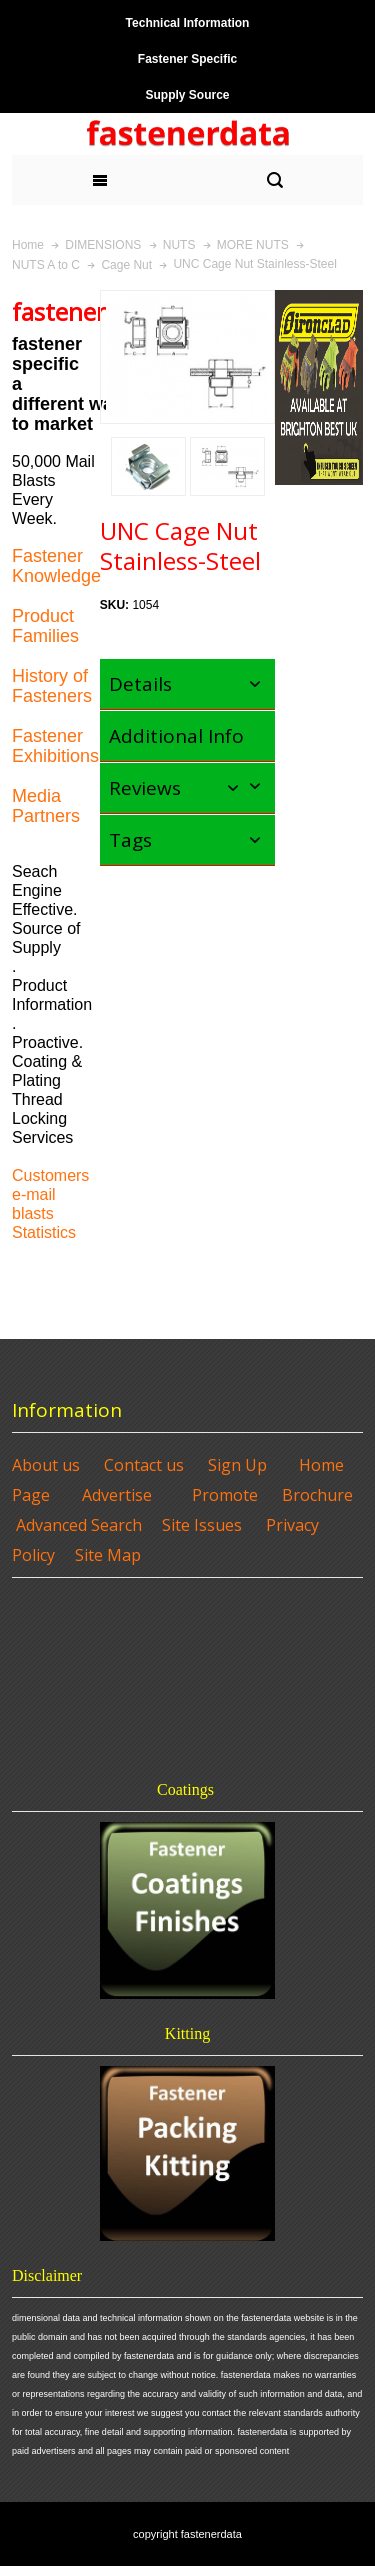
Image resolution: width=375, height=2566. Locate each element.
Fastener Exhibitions (55, 746)
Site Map (108, 1555)
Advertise (117, 1495)
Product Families (45, 626)
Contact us (144, 1465)
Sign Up (237, 1465)
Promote (225, 1495)
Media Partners (46, 806)
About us (46, 1465)
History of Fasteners (52, 686)
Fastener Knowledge (56, 566)
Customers (50, 1175)
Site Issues (202, 1525)
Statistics (44, 1232)
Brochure (317, 1495)
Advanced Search (79, 1525)
